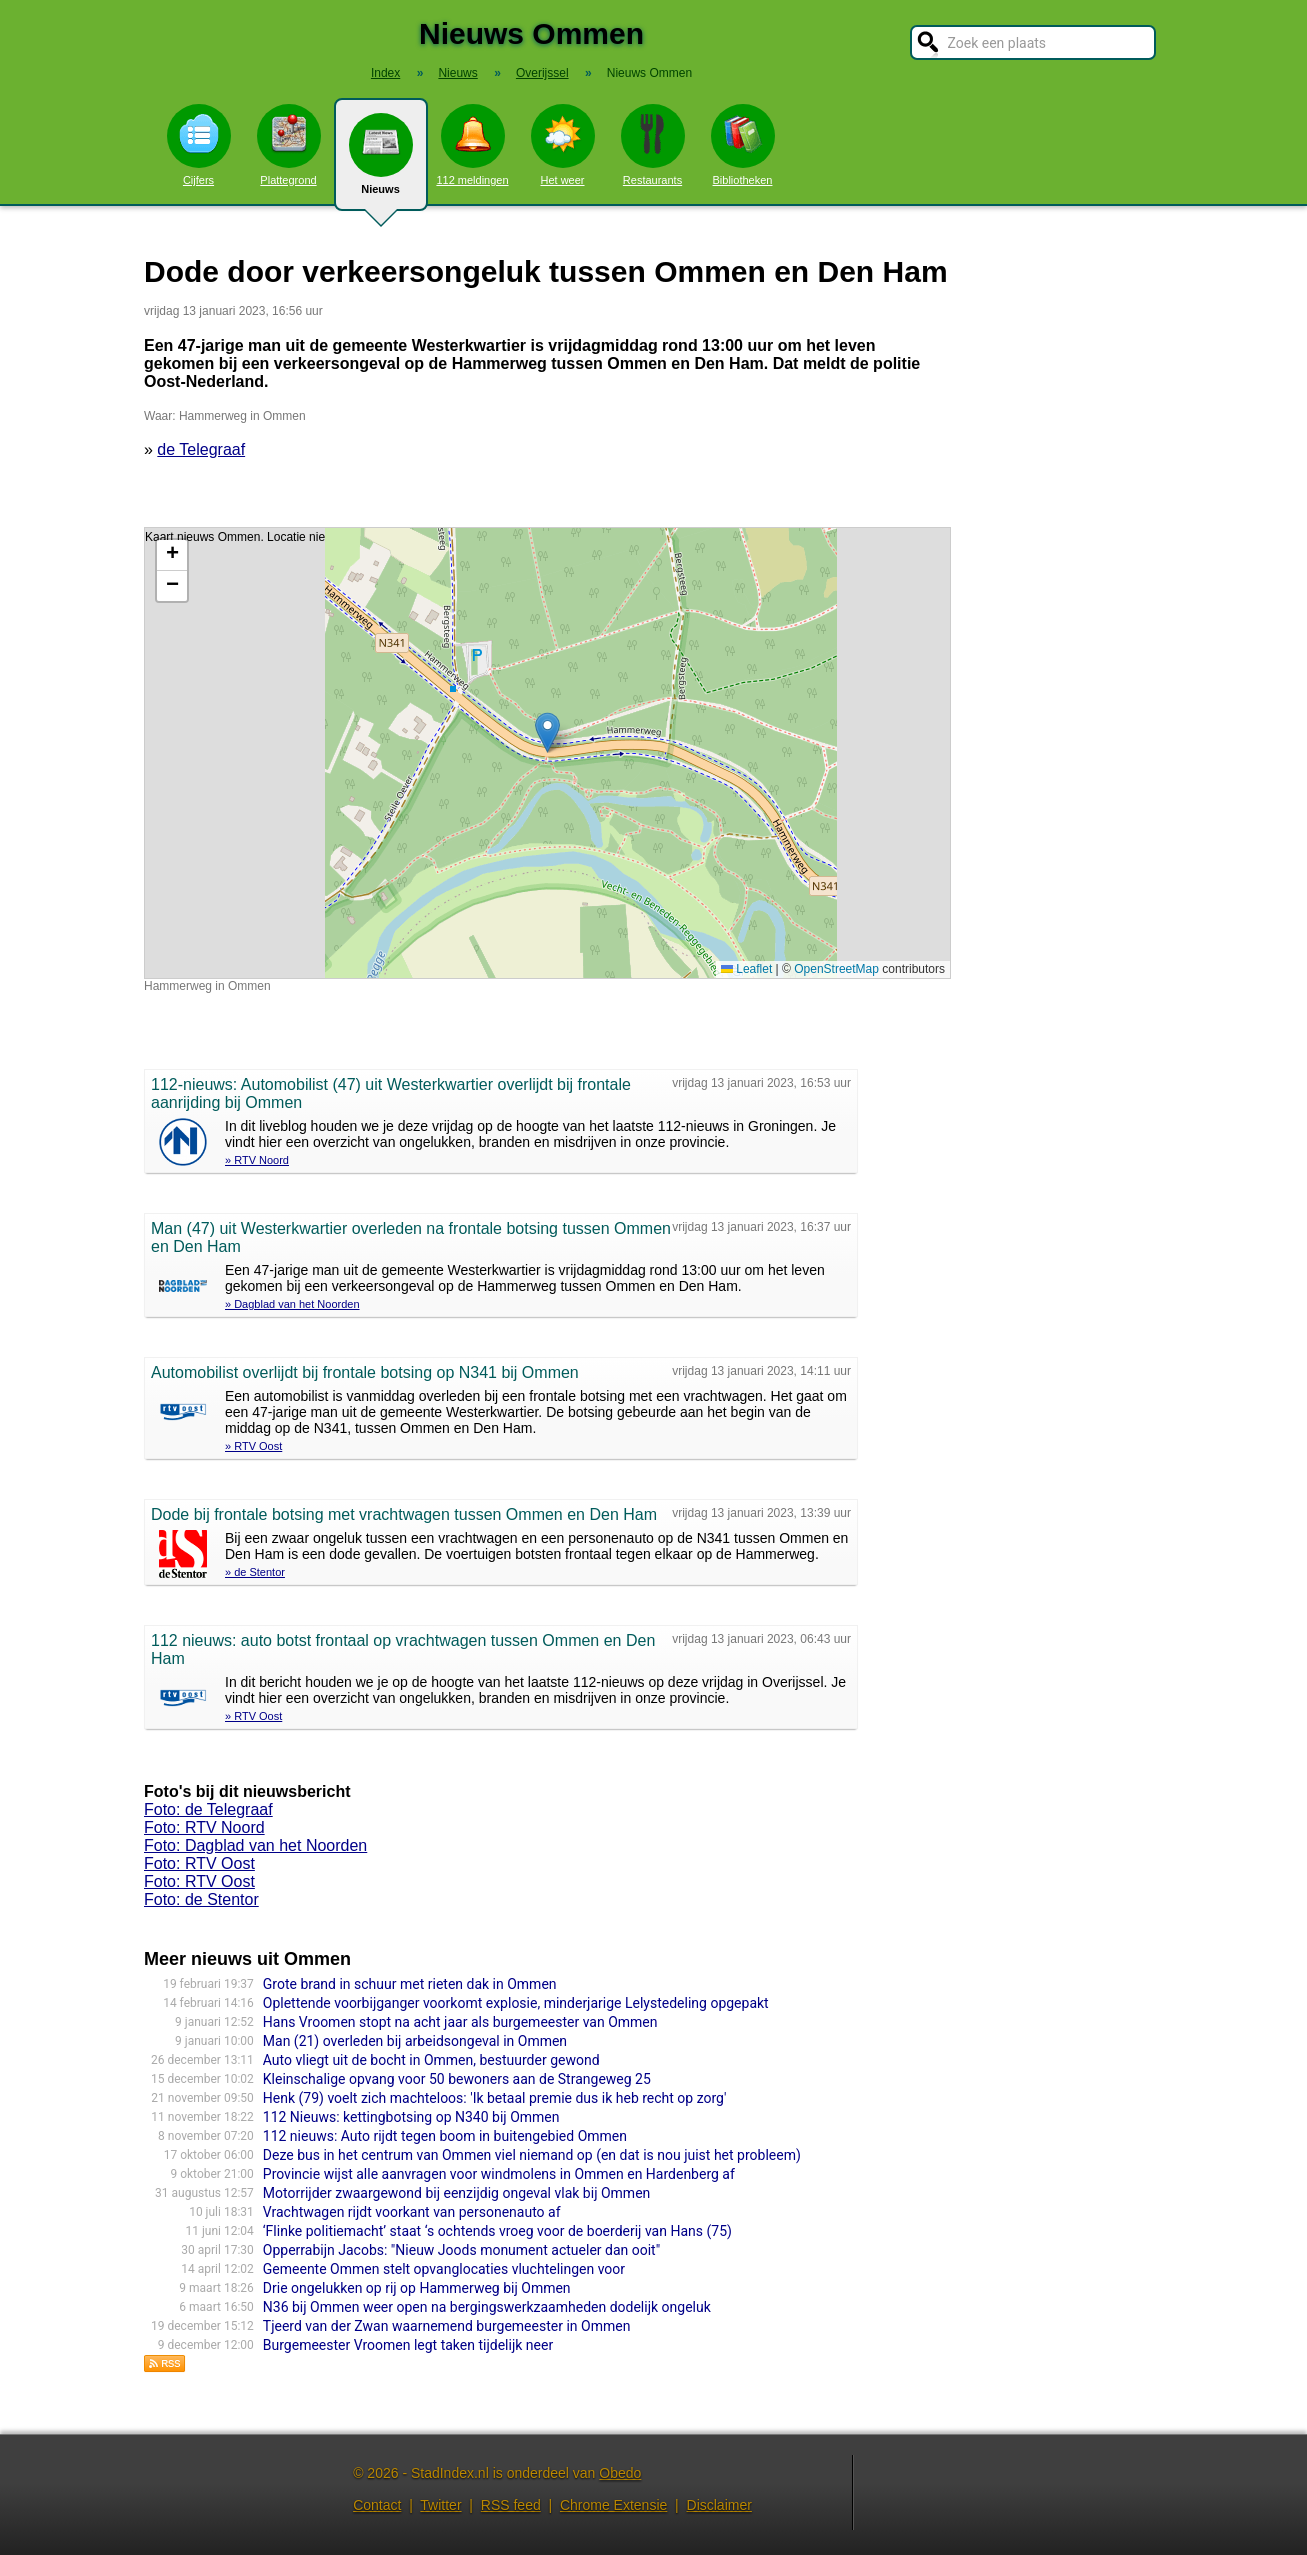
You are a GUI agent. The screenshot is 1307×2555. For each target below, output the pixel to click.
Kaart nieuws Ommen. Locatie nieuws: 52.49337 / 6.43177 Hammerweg (545, 753)
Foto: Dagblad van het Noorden (255, 1845)
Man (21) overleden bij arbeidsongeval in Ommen (415, 2041)
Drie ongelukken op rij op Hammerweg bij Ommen (417, 2288)
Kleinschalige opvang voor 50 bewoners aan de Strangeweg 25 (457, 2079)
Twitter (440, 2505)
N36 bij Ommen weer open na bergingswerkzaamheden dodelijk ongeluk (487, 2307)
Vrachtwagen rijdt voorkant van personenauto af (412, 2212)
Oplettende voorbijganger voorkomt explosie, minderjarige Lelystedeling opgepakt (516, 2003)
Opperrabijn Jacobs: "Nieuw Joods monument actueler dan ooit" (461, 2250)
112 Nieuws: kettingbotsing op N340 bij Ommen (411, 2117)
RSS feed (511, 2505)
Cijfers (199, 145)
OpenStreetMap (836, 969)
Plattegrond (289, 145)
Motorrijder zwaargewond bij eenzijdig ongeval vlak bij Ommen (457, 2193)
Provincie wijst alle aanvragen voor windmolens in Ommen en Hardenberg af (499, 2174)
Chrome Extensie (613, 2505)
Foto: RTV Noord (204, 1827)
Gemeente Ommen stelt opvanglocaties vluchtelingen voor (444, 2269)
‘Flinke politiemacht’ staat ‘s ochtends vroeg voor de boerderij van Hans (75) (497, 2231)
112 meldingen (472, 145)
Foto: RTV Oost (199, 1863)
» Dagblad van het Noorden (292, 1304)
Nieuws (381, 162)
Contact (377, 2505)
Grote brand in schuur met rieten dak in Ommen (410, 1984)
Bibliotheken (743, 145)
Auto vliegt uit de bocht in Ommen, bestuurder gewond (431, 2060)
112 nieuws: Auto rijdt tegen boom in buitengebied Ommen (445, 2136)
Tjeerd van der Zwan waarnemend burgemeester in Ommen (447, 2326)
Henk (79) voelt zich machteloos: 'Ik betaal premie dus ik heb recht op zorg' (495, 2098)
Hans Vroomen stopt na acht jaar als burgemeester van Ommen (460, 2022)
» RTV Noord (257, 1160)
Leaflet (746, 969)
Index (385, 73)
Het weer (563, 145)
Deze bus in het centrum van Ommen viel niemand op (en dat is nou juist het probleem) (532, 2155)
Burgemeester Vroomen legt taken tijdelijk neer (408, 2345)
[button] (547, 732)
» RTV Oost (253, 1446)
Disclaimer (719, 2505)
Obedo (620, 2473)
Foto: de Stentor (201, 1899)
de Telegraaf (201, 449)
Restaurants (653, 145)
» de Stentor (255, 1572)
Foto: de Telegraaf (208, 1809)
